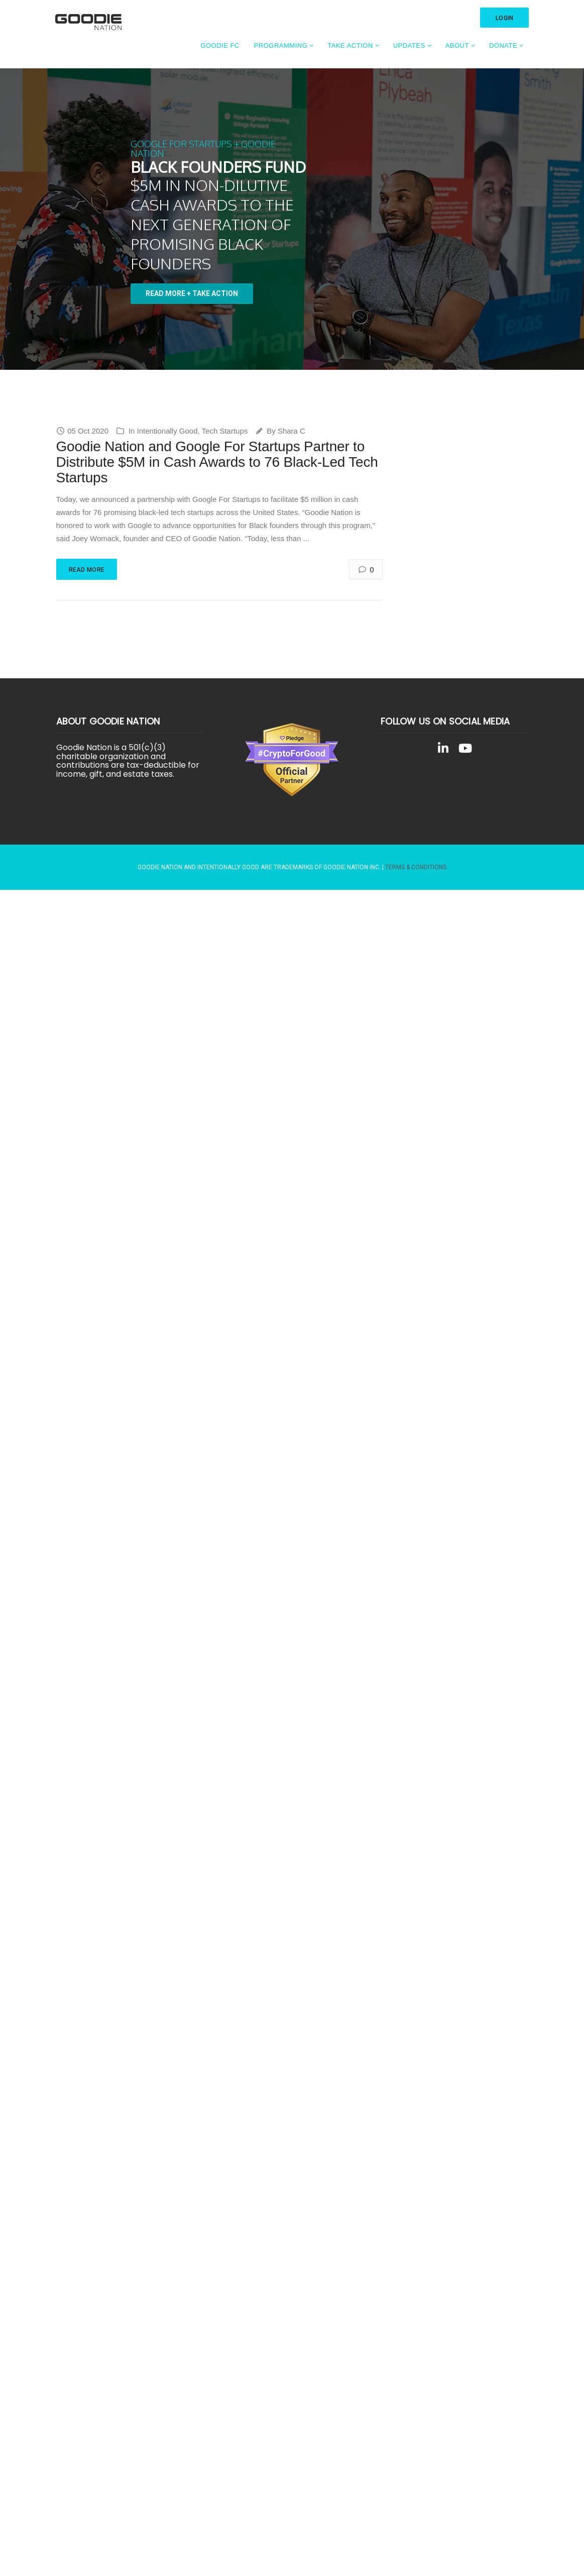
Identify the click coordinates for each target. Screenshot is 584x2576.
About (457, 45)
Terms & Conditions (415, 867)
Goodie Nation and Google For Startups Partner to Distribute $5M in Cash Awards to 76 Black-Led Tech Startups (217, 462)
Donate (503, 45)
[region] (292, 219)
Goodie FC (219, 45)
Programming (281, 45)
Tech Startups (225, 431)
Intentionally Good (167, 431)
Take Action (350, 45)
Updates (409, 45)
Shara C (291, 431)
